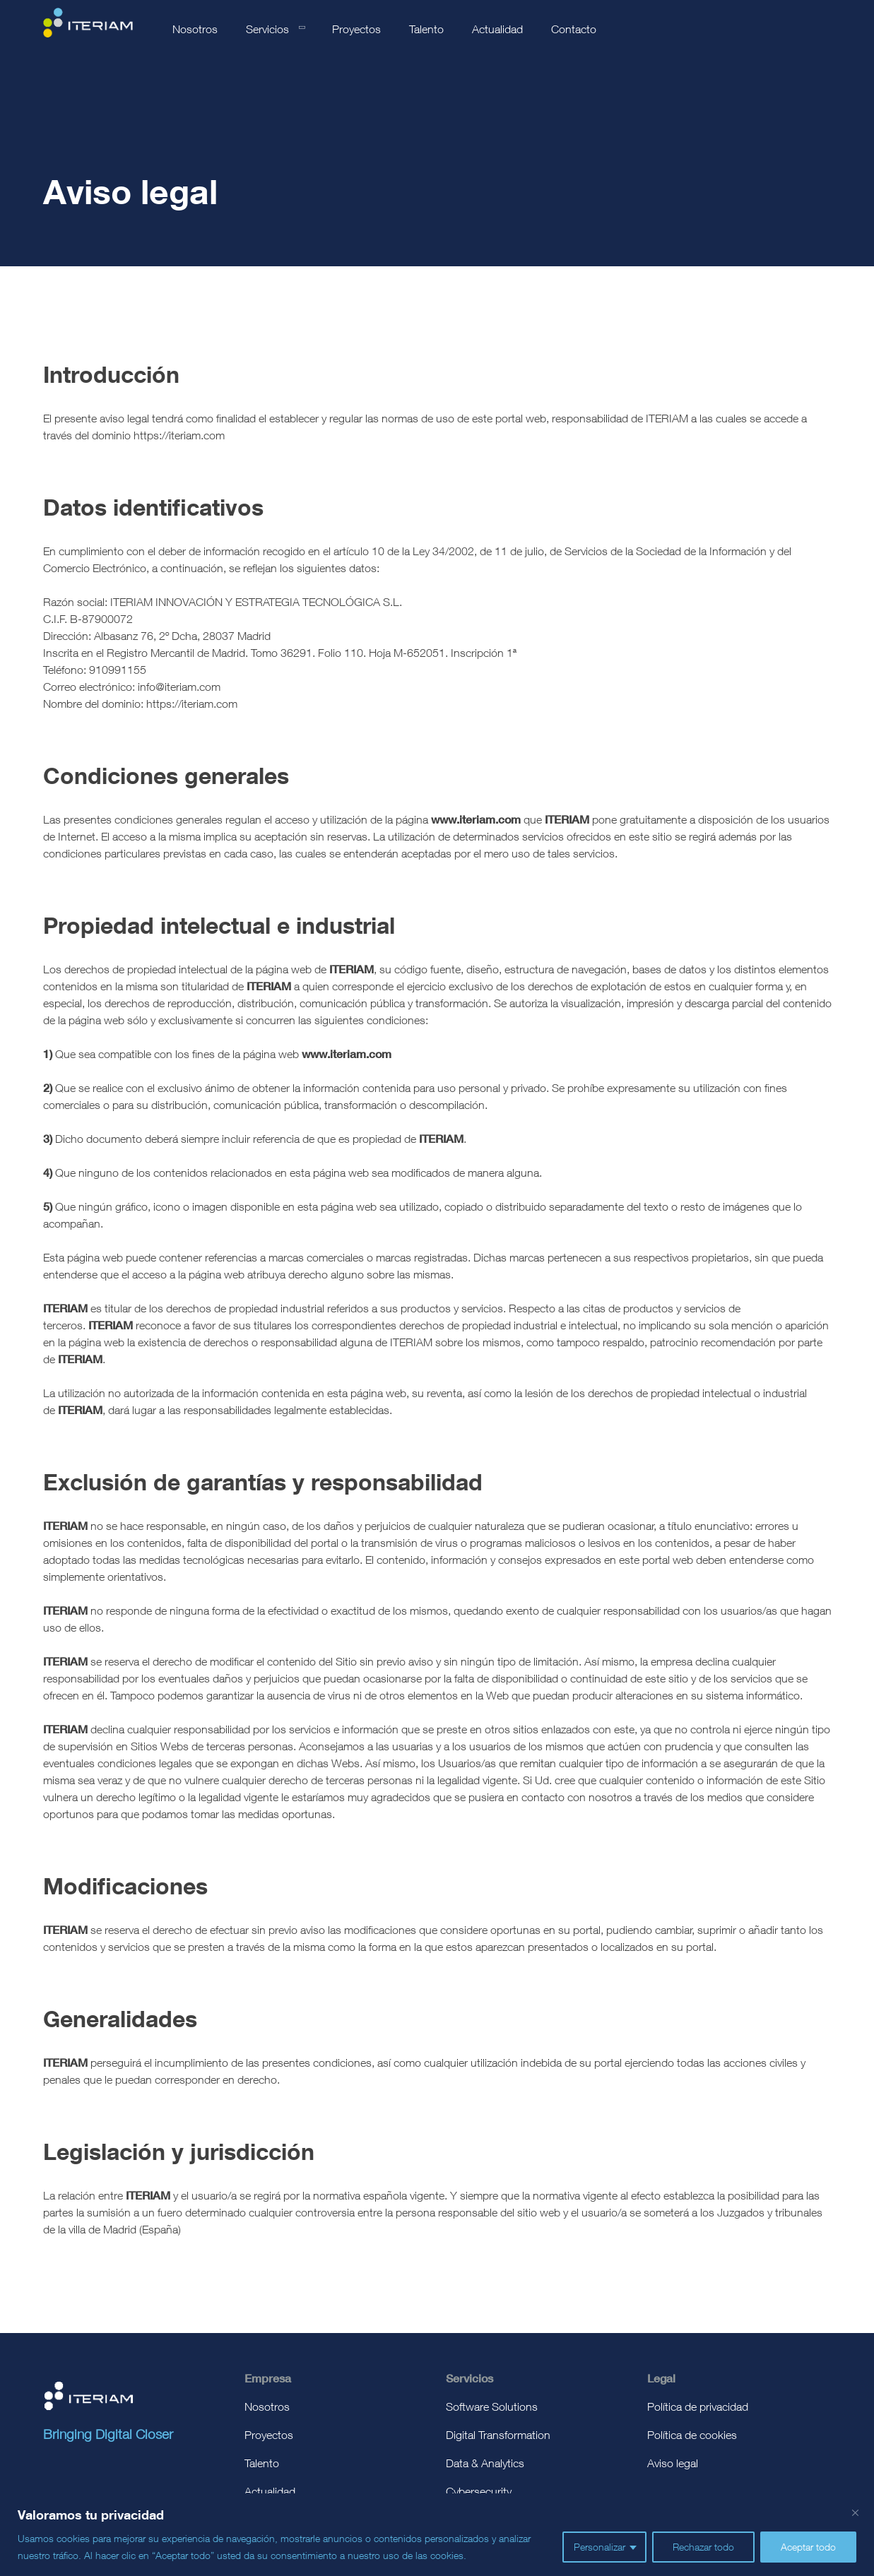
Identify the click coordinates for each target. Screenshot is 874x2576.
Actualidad (497, 29)
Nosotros (195, 29)
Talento (426, 29)
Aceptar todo (808, 2547)
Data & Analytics (485, 2463)
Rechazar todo (703, 2547)
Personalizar (599, 2547)
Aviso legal (672, 2463)
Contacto (573, 29)
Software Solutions (492, 2406)
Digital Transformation (498, 2434)
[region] (437, 2534)
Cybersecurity (479, 2491)
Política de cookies (692, 2434)
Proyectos (356, 29)
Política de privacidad (697, 2406)
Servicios (267, 29)
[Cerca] (854, 2512)
